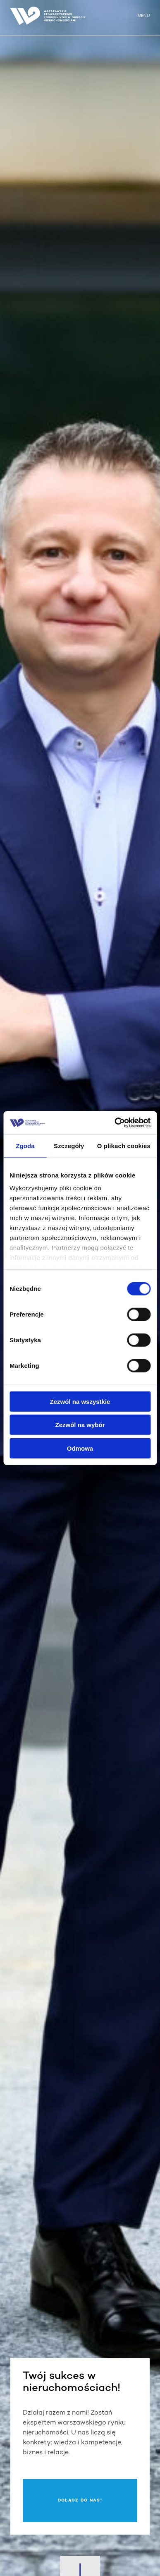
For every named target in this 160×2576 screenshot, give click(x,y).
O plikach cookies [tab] (123, 1145)
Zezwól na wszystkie (80, 1401)
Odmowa (80, 1447)
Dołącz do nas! (80, 2500)
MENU (144, 16)
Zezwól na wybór (80, 1424)
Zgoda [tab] (25, 1145)
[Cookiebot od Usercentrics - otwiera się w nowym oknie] (114, 1122)
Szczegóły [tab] (69, 1145)
